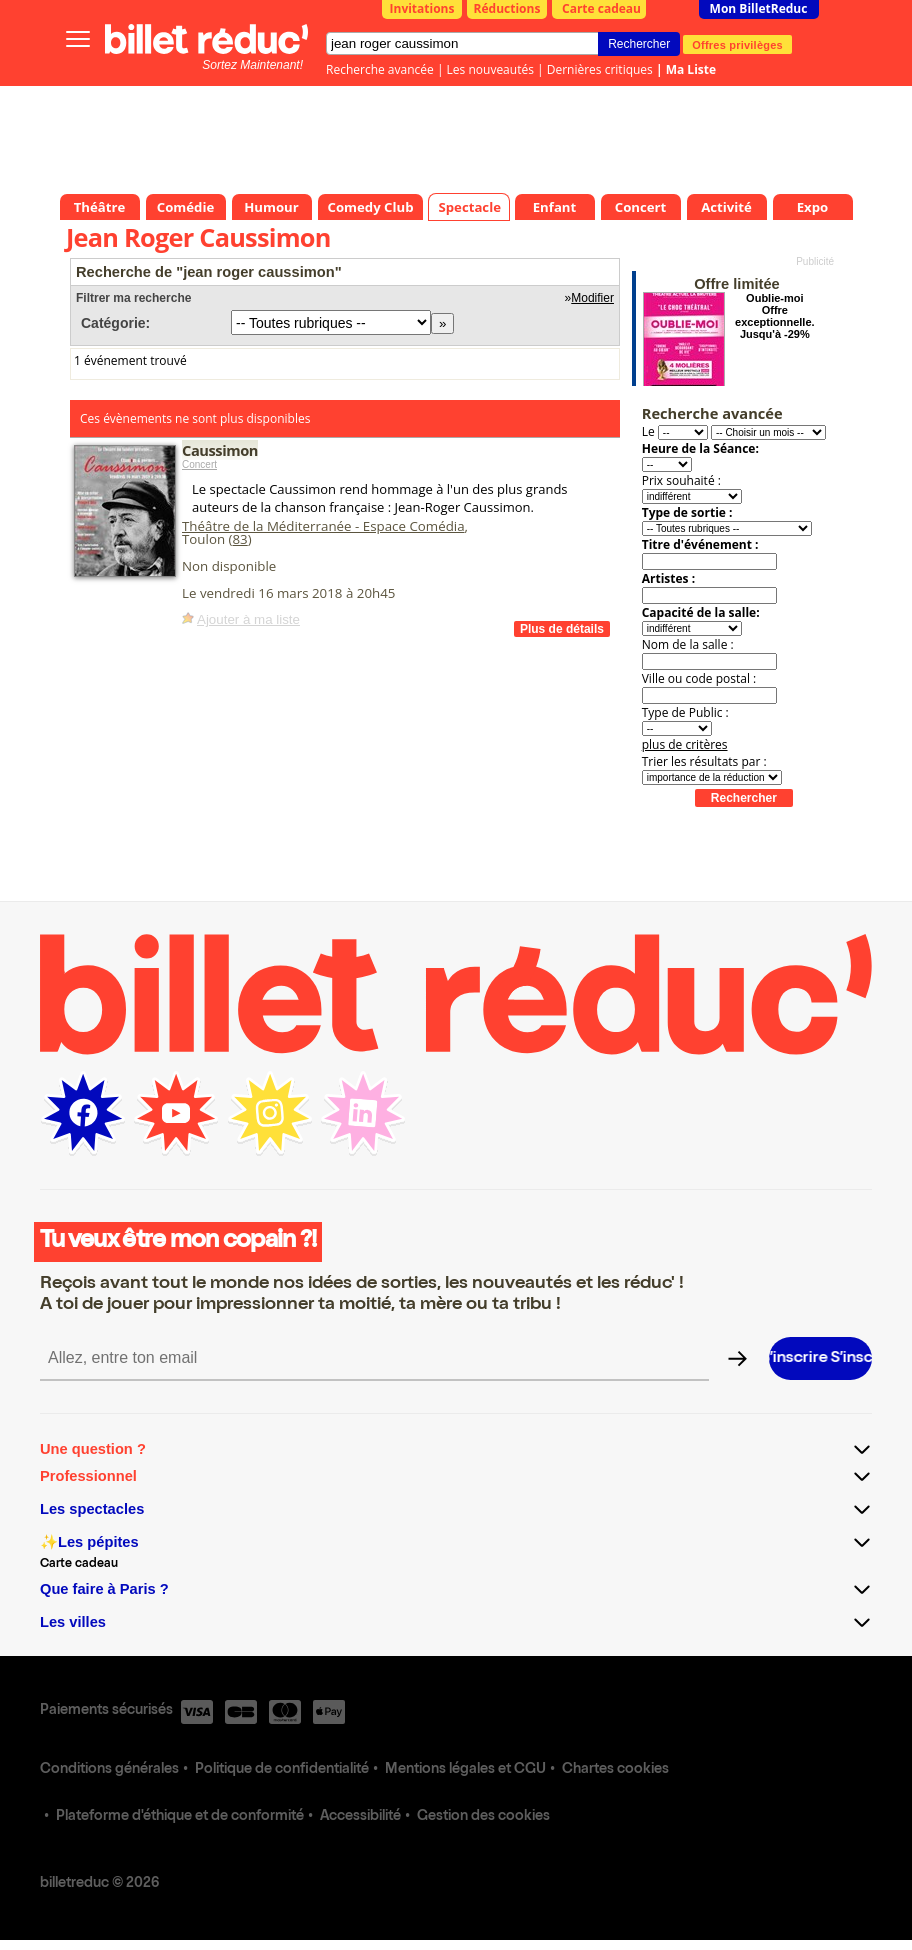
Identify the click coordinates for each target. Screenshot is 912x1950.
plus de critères (685, 744)
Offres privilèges (737, 44)
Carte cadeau (601, 8)
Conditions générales (109, 1770)
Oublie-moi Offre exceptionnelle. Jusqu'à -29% (774, 316)
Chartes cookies (615, 1770)
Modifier (592, 298)
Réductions (507, 8)
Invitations (422, 8)
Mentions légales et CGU (465, 1770)
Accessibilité (360, 1817)
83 (239, 539)
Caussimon (220, 450)
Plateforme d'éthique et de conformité (180, 1817)
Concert (199, 464)
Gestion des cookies (483, 1817)
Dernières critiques (600, 69)
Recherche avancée (380, 69)
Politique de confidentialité (282, 1770)
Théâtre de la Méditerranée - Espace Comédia (323, 526)
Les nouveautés (490, 69)
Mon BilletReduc (759, 8)
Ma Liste (691, 69)
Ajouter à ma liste (248, 619)
